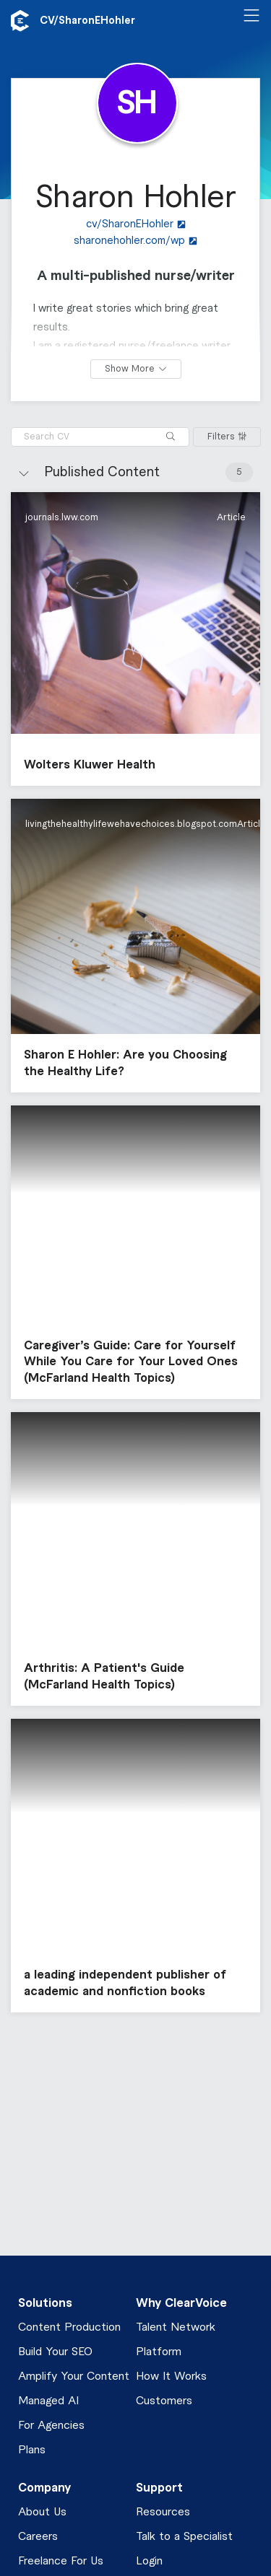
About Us (42, 2512)
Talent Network (175, 2327)
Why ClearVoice (181, 2303)
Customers (164, 2401)
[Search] (170, 437)
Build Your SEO (55, 2352)
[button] (135, 639)
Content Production (69, 2327)
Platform (158, 2352)
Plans (32, 2450)
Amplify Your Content (73, 2376)
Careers (38, 2536)
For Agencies (51, 2425)
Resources (163, 2512)
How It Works (171, 2376)
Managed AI (48, 2401)
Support (159, 2488)
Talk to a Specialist (184, 2536)
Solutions (45, 2303)
